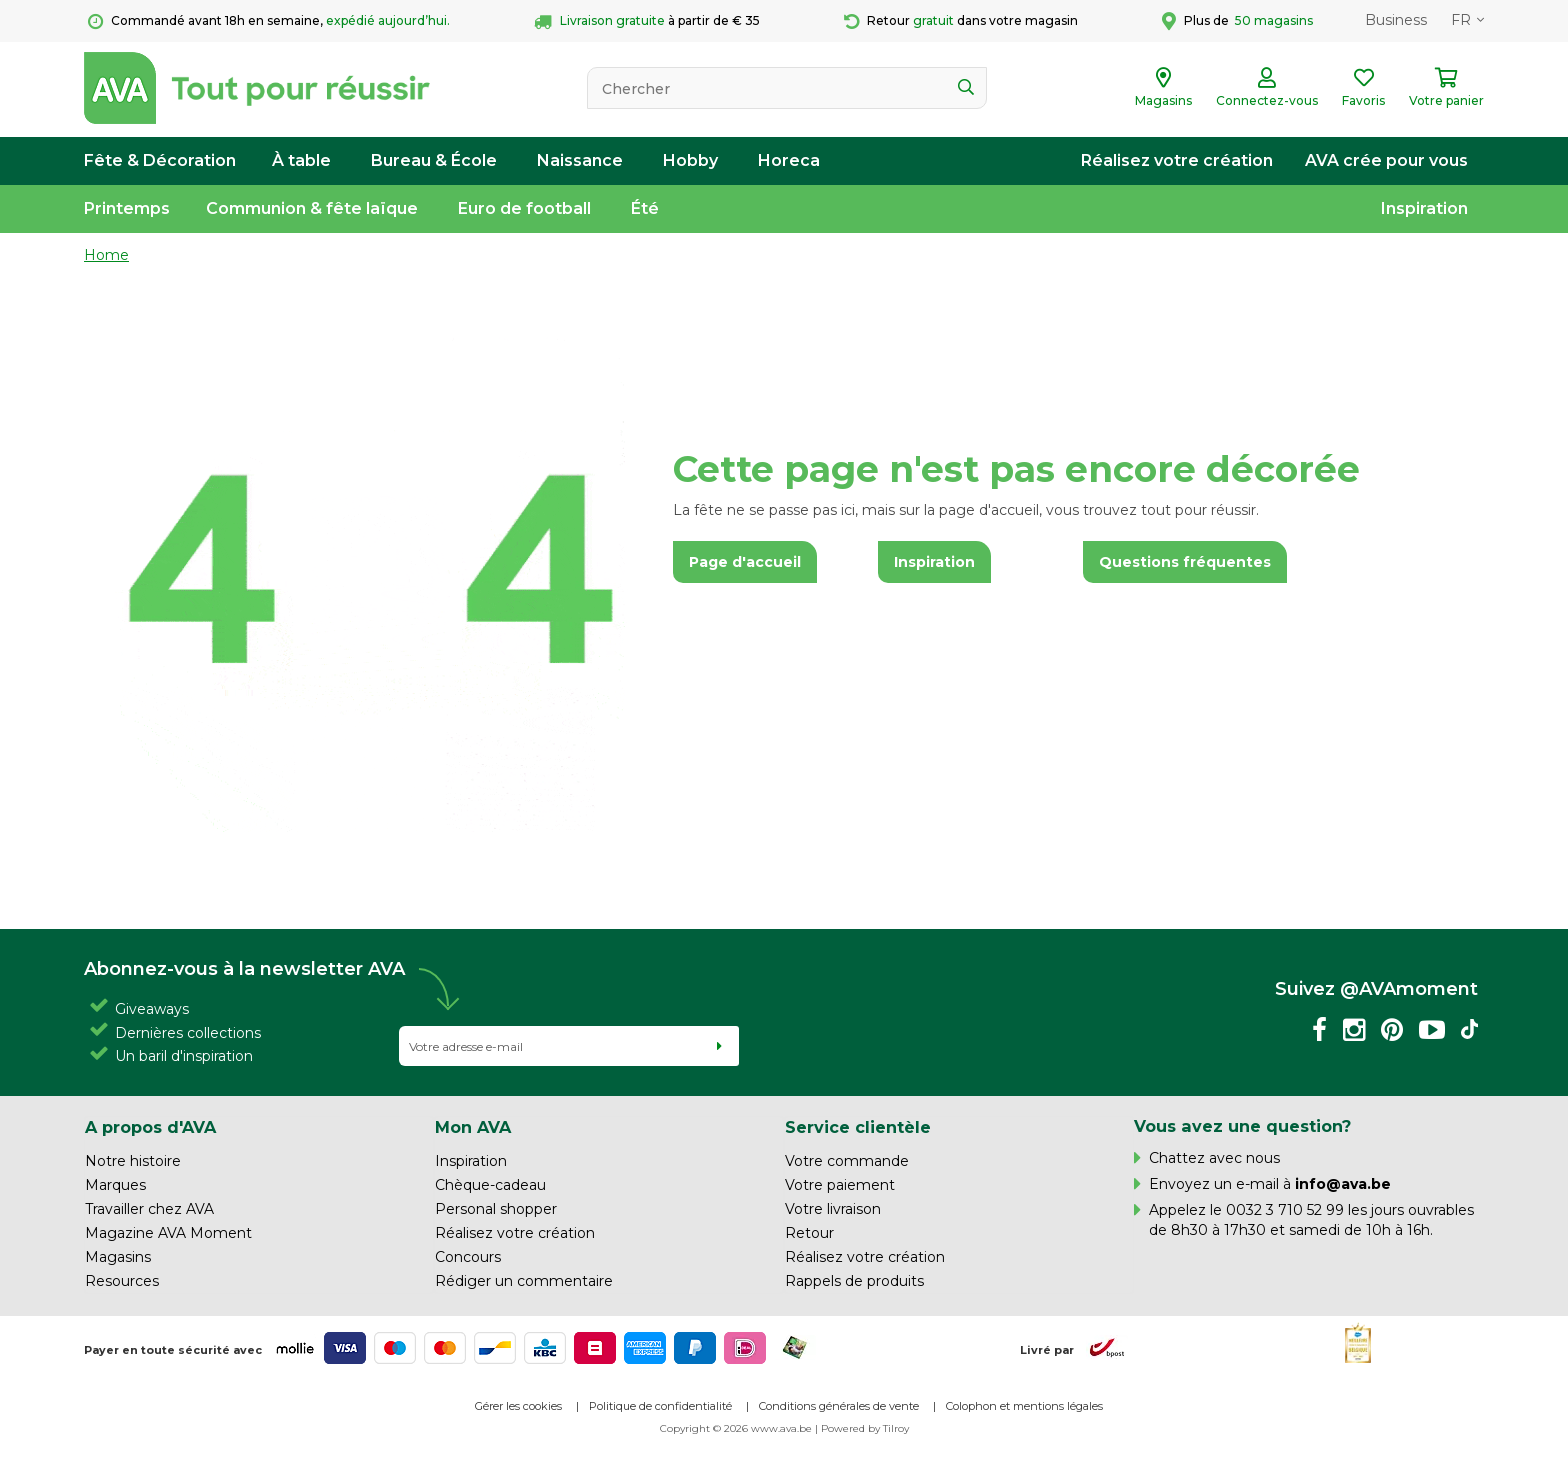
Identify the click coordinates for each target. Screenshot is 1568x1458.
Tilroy (896, 1428)
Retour (809, 1233)
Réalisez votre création (1177, 160)
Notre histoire (133, 1161)
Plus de (1237, 21)
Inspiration (1424, 208)
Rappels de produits (854, 1281)
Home (106, 255)
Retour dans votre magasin (961, 22)
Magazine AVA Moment (168, 1233)
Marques (115, 1185)
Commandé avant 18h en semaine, (269, 22)
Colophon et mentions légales (1024, 1406)
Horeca (789, 160)
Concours (468, 1257)
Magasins (118, 1257)
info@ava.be (1343, 1184)
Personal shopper (496, 1209)
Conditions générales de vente (839, 1406)
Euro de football (524, 208)
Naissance (580, 160)
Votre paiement (840, 1185)
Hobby (690, 160)
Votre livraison (833, 1209)
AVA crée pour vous (1386, 160)
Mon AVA (473, 1127)
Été (645, 208)
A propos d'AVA (150, 1127)
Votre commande (847, 1161)
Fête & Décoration (160, 160)
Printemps (127, 208)
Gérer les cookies (518, 1406)
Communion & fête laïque (312, 208)
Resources (122, 1281)
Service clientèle (858, 1127)
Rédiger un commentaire (524, 1281)
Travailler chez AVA (149, 1209)
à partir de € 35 (647, 22)
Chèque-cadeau (490, 1185)
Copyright (685, 1428)
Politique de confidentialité (660, 1406)
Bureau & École (434, 160)
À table (301, 160)
